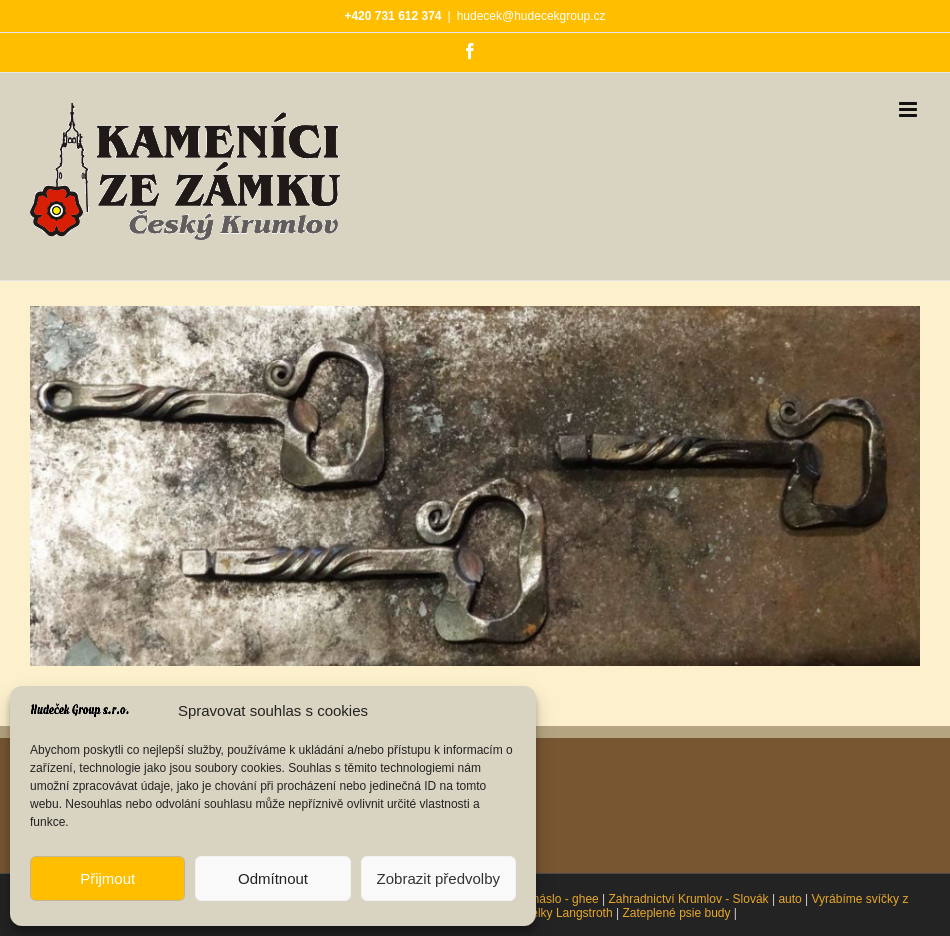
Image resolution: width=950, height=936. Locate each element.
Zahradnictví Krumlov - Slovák (689, 899)
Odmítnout (273, 878)
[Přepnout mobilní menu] (909, 109)
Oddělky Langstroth (561, 913)
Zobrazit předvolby (438, 878)
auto (789, 899)
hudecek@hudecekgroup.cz (531, 16)
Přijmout (107, 878)
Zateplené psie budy (676, 913)
